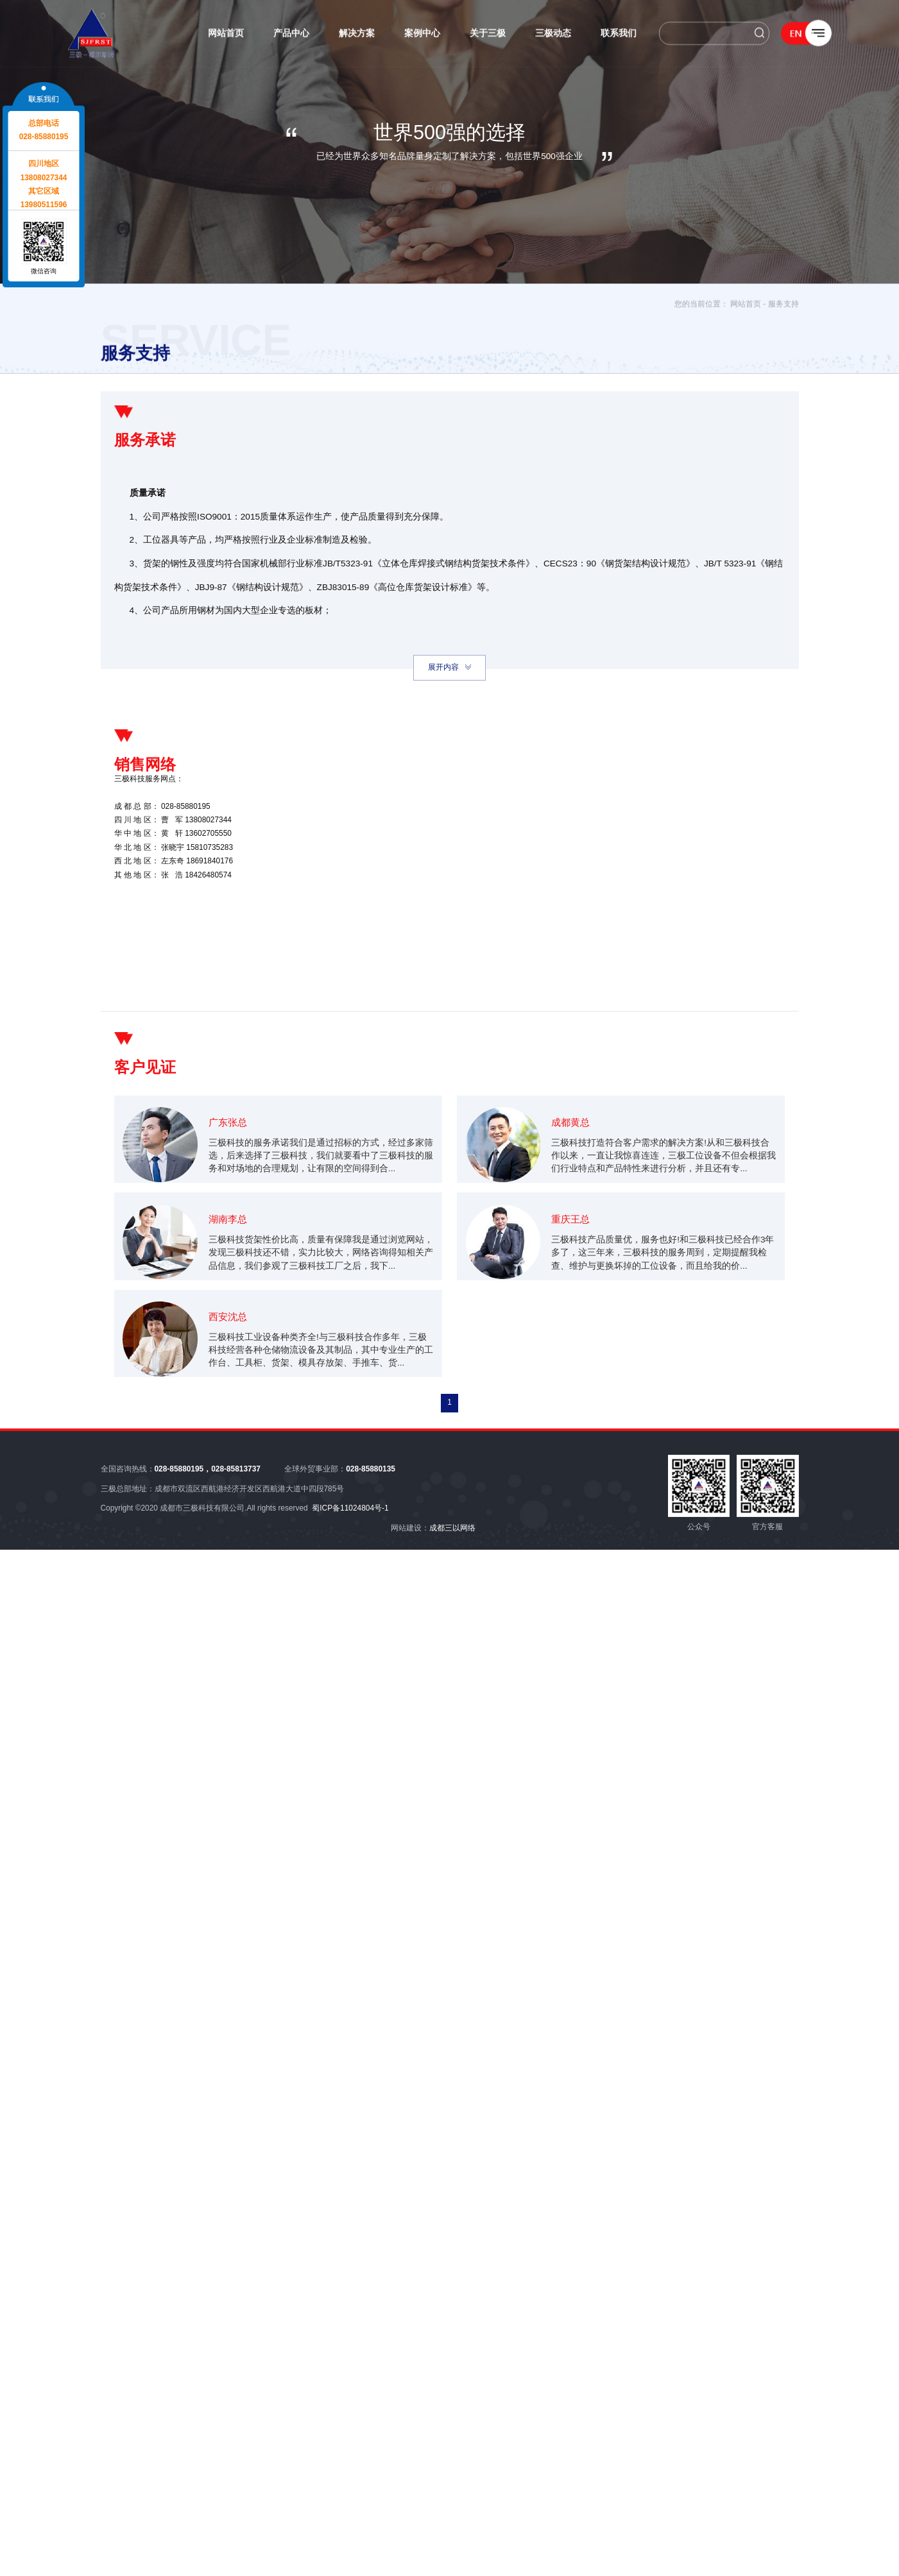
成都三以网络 (452, 1583)
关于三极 (488, 35)
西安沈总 (231, 1403)
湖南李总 (231, 1287)
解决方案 (357, 35)
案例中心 (422, 35)
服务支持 (783, 307)
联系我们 (619, 35)
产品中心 (291, 35)
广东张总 (231, 1171)
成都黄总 (573, 1171)
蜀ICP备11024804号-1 (350, 1563)
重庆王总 (573, 1287)
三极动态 (553, 35)
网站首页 (226, 35)
